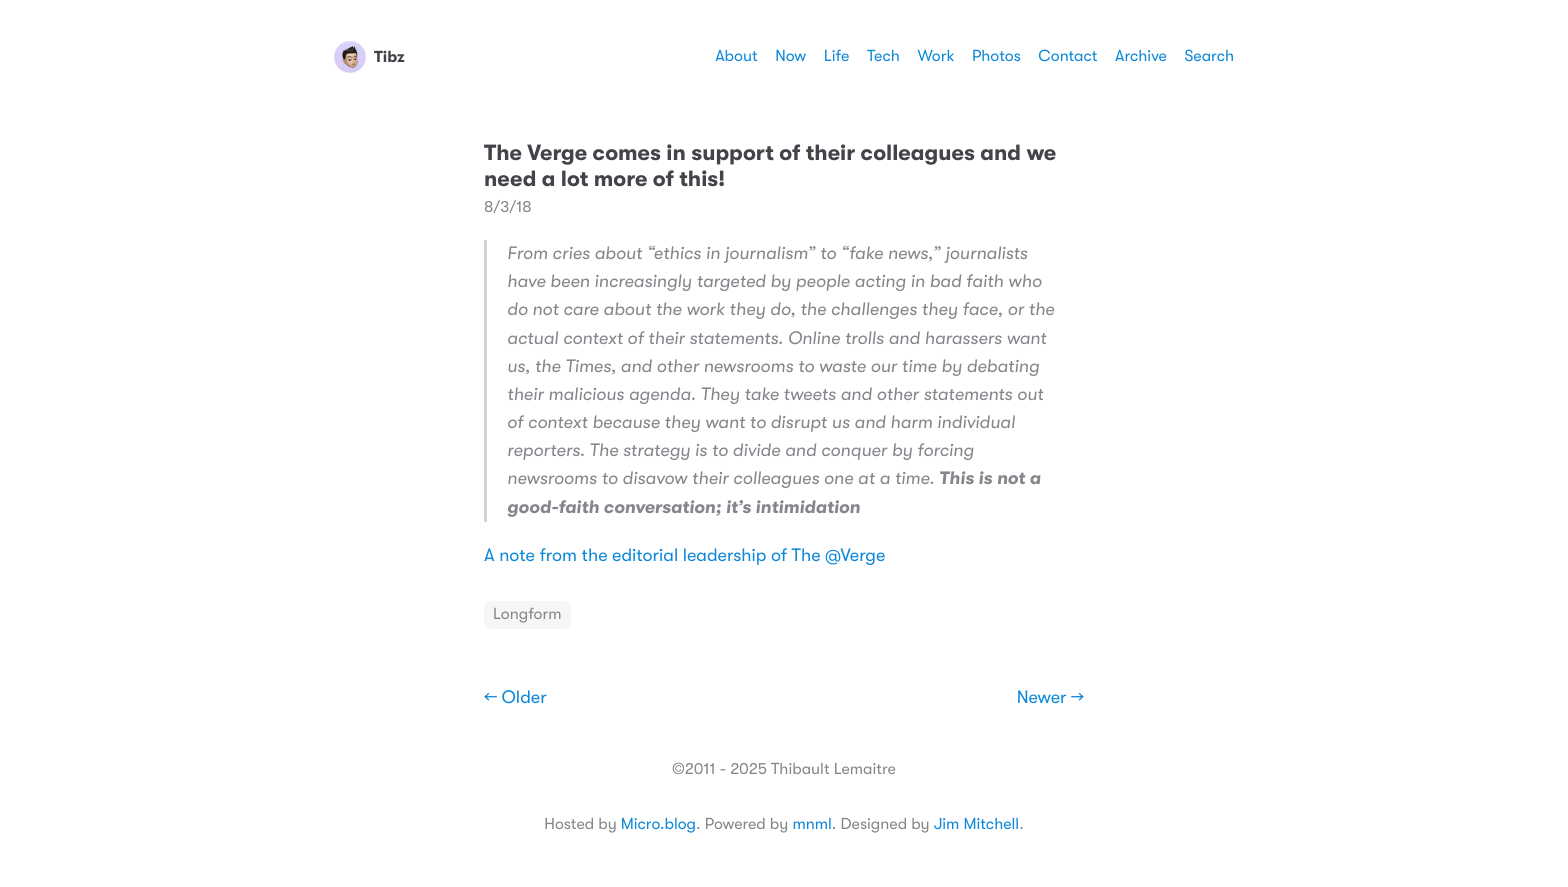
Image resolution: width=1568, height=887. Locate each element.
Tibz (369, 57)
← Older (515, 698)
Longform (527, 614)
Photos (996, 56)
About (736, 56)
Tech (883, 56)
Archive (1141, 56)
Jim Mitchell (976, 824)
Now (790, 56)
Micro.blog (658, 824)
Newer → (1050, 698)
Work (935, 56)
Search (1209, 56)
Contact (1067, 56)
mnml (811, 824)
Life (837, 56)
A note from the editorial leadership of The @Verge (684, 556)
